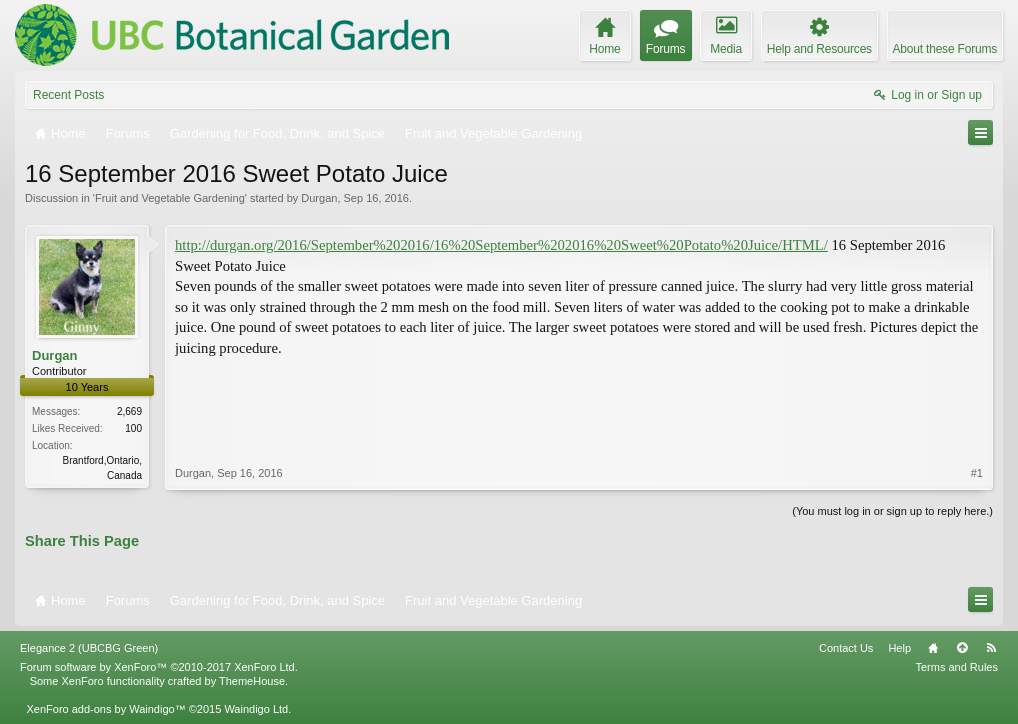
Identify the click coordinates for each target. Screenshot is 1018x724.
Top (962, 648)
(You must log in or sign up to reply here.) (892, 511)
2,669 (129, 411)
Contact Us (846, 648)
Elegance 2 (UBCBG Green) (89, 648)
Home (933, 648)
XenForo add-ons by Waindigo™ (105, 709)
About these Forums (945, 49)
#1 (977, 473)
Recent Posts (68, 95)
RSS (991, 648)
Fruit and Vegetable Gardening (170, 198)
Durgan (319, 198)
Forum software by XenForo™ (159, 667)
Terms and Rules (956, 667)
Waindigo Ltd (256, 709)
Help (899, 648)
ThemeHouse (252, 681)
